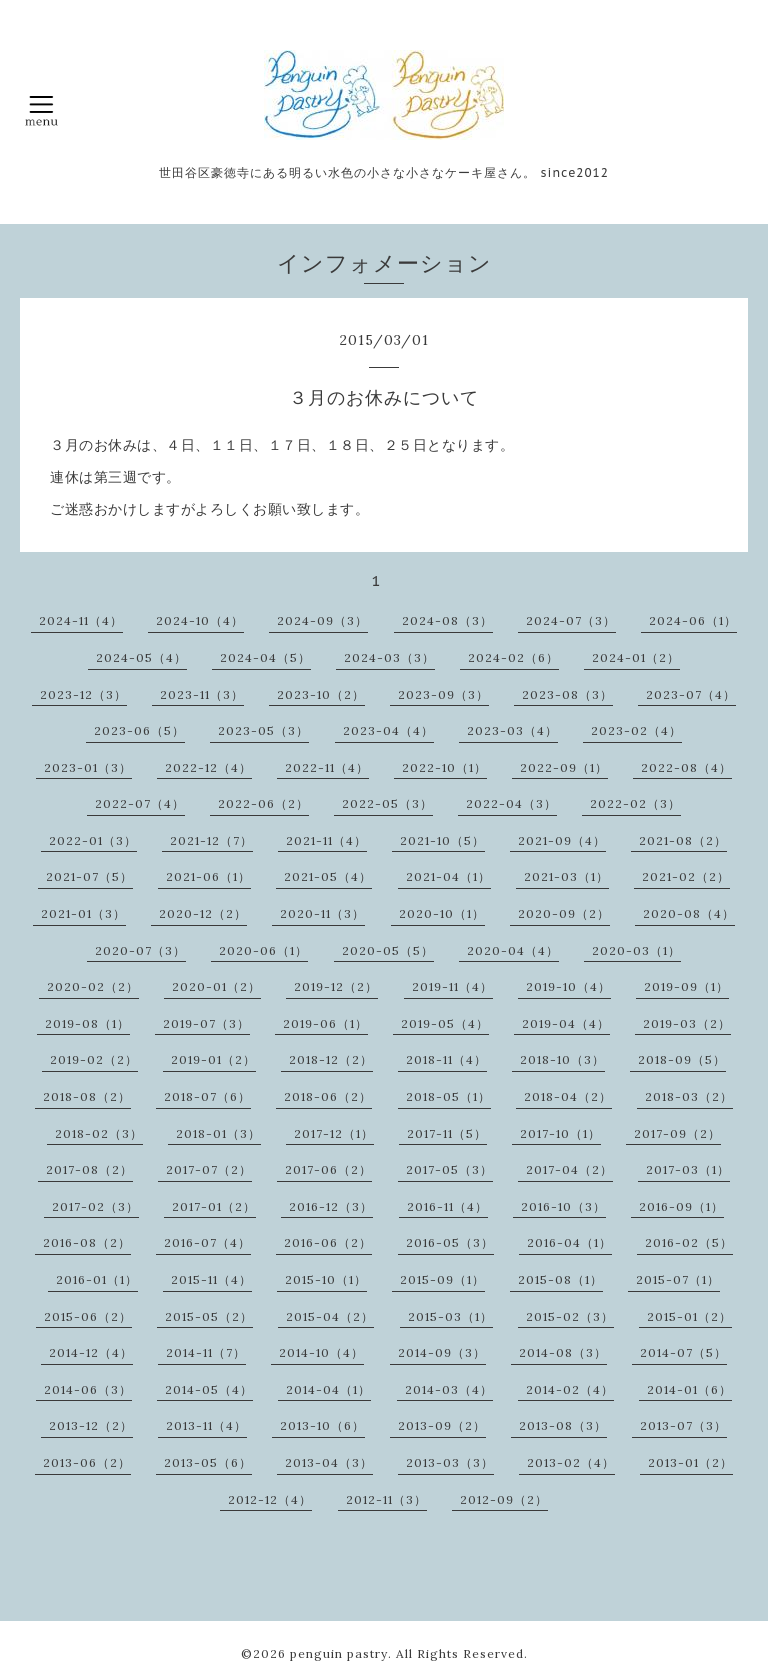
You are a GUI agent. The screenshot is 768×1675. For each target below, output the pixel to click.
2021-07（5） (89, 876)
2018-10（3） (562, 1059)
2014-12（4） (91, 1352)
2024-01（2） (636, 657)
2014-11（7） (206, 1352)
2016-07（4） (207, 1242)
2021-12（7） (211, 840)
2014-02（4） (570, 1389)
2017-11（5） (447, 1133)
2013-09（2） (442, 1425)
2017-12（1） (334, 1133)
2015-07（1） (678, 1279)
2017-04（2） (569, 1169)
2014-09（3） (442, 1352)
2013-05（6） (208, 1462)
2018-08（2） (87, 1096)
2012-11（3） (386, 1499)
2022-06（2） (263, 803)
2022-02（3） (635, 803)
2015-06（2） (88, 1316)
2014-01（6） (689, 1389)
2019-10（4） (568, 986)
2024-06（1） (693, 620)
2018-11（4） (446, 1059)
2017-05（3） (449, 1169)
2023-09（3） (443, 694)
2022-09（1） (564, 767)
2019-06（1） (325, 1023)
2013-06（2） (87, 1462)
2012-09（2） (504, 1499)
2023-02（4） (636, 730)
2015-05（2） (209, 1316)
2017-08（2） (89, 1169)
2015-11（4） (211, 1279)
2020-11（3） (322, 913)
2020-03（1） (636, 950)
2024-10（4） (200, 620)
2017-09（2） (677, 1133)
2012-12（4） (270, 1499)
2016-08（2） (87, 1242)
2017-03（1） (688, 1169)
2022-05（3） (387, 803)
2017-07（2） (209, 1169)
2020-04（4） (513, 950)
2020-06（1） (263, 950)
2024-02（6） (513, 657)
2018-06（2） (328, 1096)
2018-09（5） (682, 1059)
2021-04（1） (448, 876)
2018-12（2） (331, 1059)
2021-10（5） (442, 840)
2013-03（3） (450, 1462)
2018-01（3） (218, 1133)
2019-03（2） (687, 1023)
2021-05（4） (328, 876)
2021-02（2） (686, 876)
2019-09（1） (686, 986)
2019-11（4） (452, 986)
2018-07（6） (207, 1096)
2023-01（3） (88, 767)
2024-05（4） (141, 657)
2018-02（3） (99, 1133)
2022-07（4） (140, 803)
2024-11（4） (81, 620)
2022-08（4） (686, 767)
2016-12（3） (331, 1206)
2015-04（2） (330, 1316)
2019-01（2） (213, 1059)
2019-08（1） (87, 1023)
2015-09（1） (442, 1279)
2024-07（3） (571, 620)
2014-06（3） (88, 1389)
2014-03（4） (449, 1389)
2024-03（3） (389, 657)
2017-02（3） (95, 1206)
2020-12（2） (203, 913)
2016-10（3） (563, 1206)
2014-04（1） (328, 1389)
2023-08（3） (567, 694)
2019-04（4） (566, 1023)
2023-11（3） (202, 694)
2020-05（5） (388, 950)
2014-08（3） (563, 1352)
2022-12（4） (208, 767)
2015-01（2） (689, 1316)
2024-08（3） (447, 620)
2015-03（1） (450, 1316)
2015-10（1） (326, 1279)
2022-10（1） (444, 767)
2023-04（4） (388, 730)
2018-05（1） (448, 1096)
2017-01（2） (214, 1206)
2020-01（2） (216, 986)
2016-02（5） (689, 1242)
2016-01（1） (97, 1279)
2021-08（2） (683, 840)
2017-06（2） (328, 1169)
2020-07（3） (140, 950)
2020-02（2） (93, 986)
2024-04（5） (265, 657)
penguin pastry (339, 1653)
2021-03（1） (566, 876)
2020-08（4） (689, 913)
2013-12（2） (91, 1425)
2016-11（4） (447, 1206)
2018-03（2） (689, 1096)
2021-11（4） (326, 840)
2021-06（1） (208, 876)
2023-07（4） (691, 694)
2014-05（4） (209, 1389)
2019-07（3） (206, 1023)
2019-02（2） (94, 1059)
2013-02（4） (571, 1462)
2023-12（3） (83, 694)
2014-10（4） (321, 1352)
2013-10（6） (322, 1425)
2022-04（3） (511, 803)
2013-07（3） (683, 1425)
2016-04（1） (569, 1242)
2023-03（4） (512, 730)
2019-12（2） (336, 986)
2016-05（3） (450, 1242)
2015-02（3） (570, 1316)
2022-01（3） (93, 840)
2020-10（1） (442, 913)
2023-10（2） (321, 694)
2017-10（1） (560, 1133)
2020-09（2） (564, 913)
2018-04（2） (568, 1096)
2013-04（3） (329, 1462)
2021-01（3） (83, 913)
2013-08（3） (563, 1425)
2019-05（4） (445, 1023)
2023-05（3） (263, 730)
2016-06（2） (328, 1242)
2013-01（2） (690, 1462)
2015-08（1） (560, 1279)
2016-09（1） (681, 1206)
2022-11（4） (327, 767)
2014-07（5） (683, 1352)
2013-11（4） (206, 1425)
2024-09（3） (322, 620)
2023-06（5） (139, 730)
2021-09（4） (562, 840)
